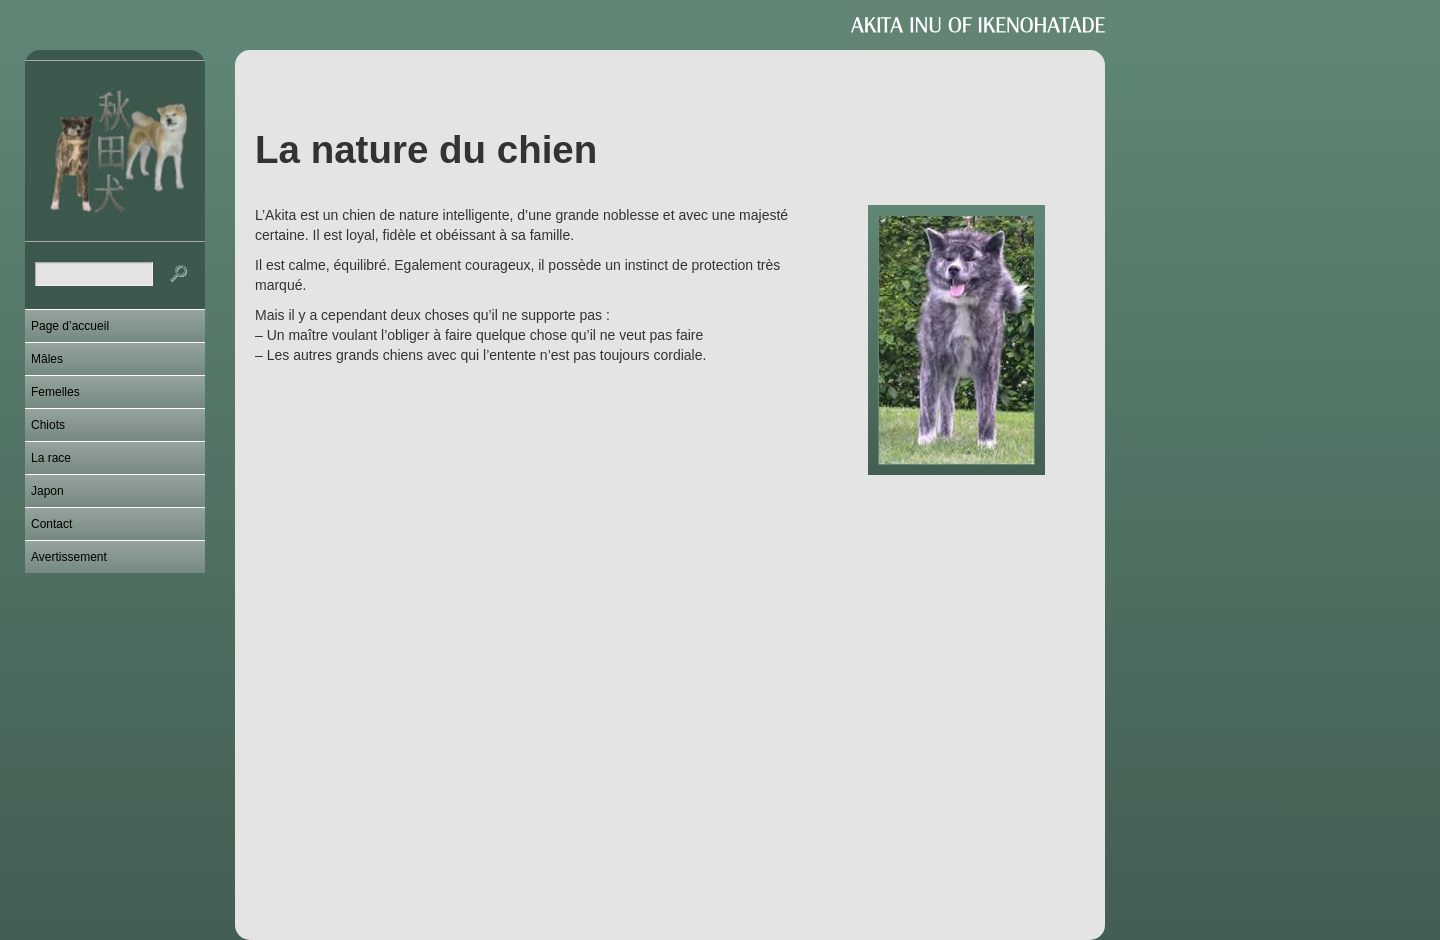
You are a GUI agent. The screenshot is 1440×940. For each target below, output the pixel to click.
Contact (51, 524)
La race (51, 458)
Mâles (47, 359)
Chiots (48, 425)
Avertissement (69, 557)
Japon (47, 491)
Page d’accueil (70, 326)
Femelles (55, 392)
